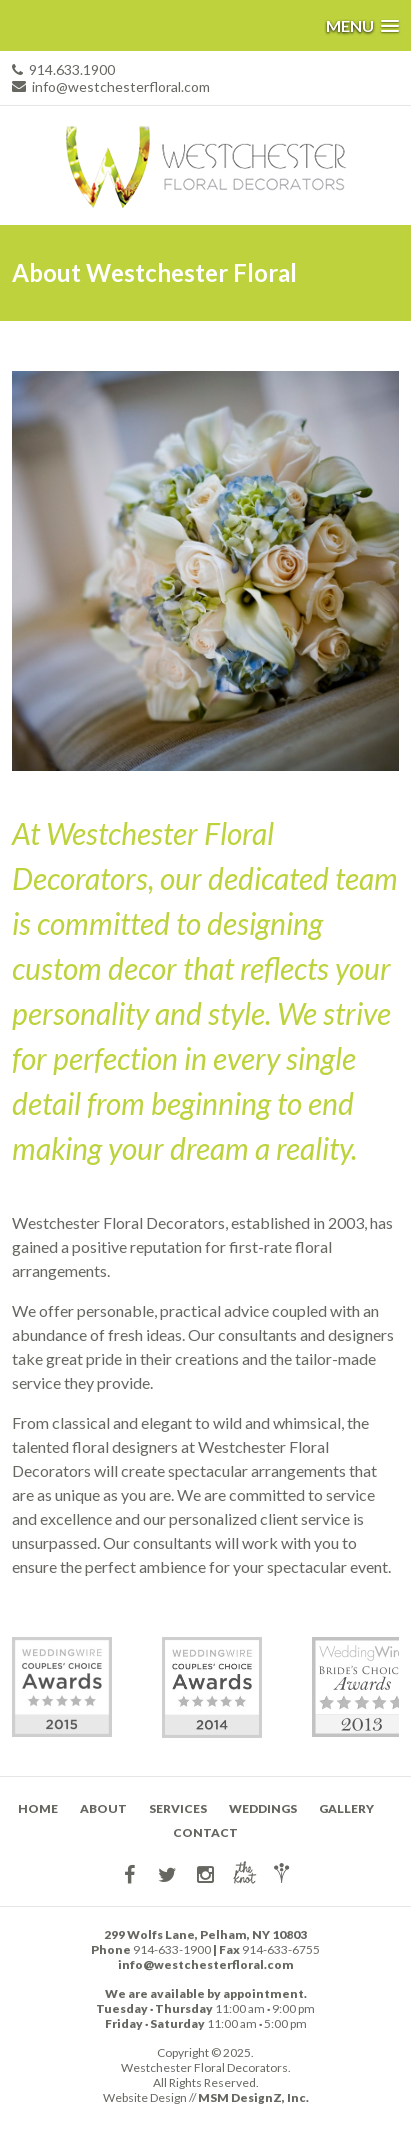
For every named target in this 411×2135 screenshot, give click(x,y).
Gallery (346, 1808)
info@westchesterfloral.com (121, 86)
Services (178, 1808)
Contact (205, 1832)
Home (38, 1808)
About (103, 1808)
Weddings (263, 1808)
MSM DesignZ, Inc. (253, 2097)
